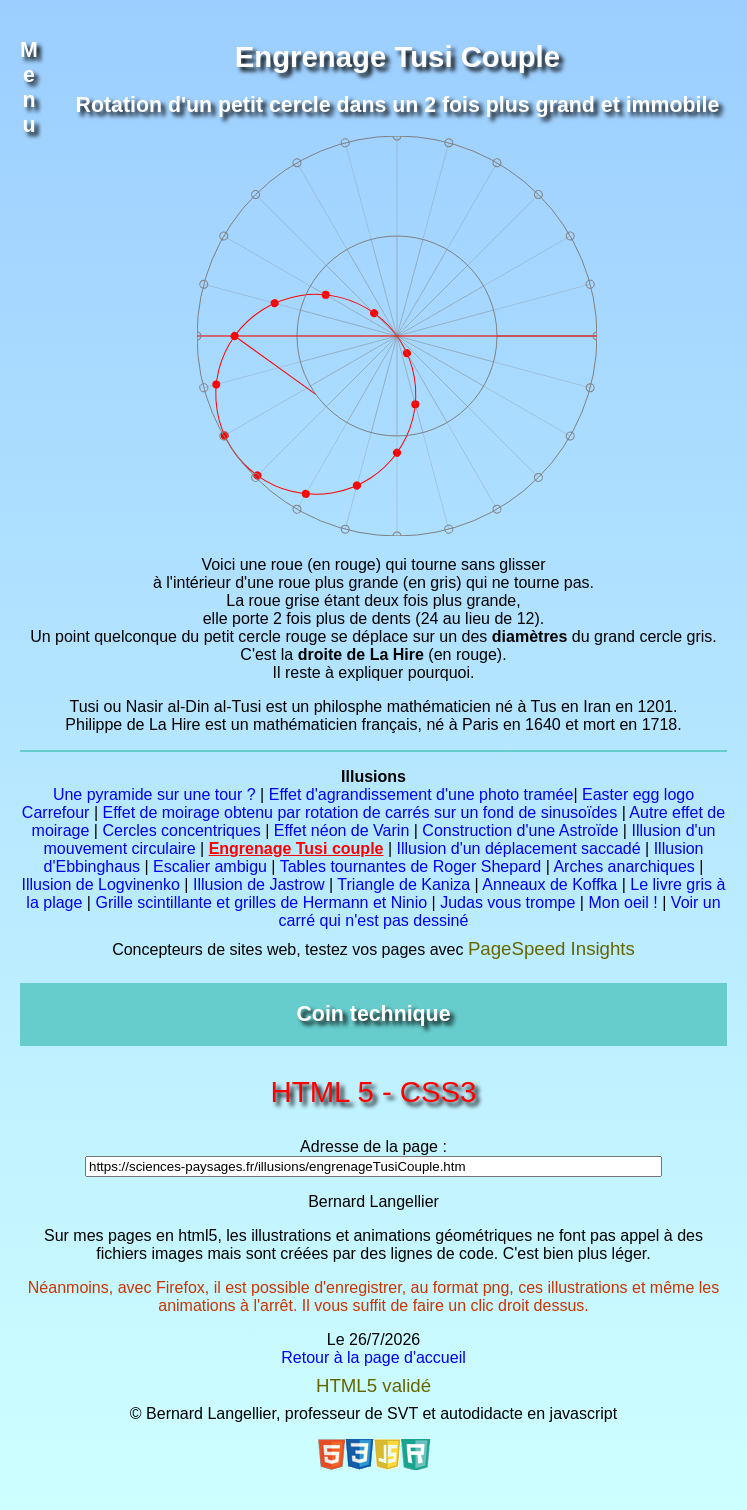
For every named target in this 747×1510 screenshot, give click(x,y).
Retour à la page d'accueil (373, 1357)
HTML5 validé (373, 1385)
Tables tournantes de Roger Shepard (411, 866)
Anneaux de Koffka (549, 884)
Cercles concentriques (181, 830)
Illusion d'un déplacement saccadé (519, 848)
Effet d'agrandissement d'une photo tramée (421, 794)
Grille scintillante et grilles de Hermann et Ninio (261, 902)
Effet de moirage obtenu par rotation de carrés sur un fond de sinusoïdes (359, 812)
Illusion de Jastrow (259, 884)
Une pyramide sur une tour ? (154, 794)
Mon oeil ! (622, 902)
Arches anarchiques (623, 866)
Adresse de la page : (373, 1146)
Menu (29, 87)
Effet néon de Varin (342, 830)
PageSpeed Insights (551, 948)
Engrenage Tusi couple (296, 848)
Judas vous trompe (507, 902)
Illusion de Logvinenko (101, 884)
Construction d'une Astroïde (520, 830)
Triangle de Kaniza (403, 884)
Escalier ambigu (210, 866)
